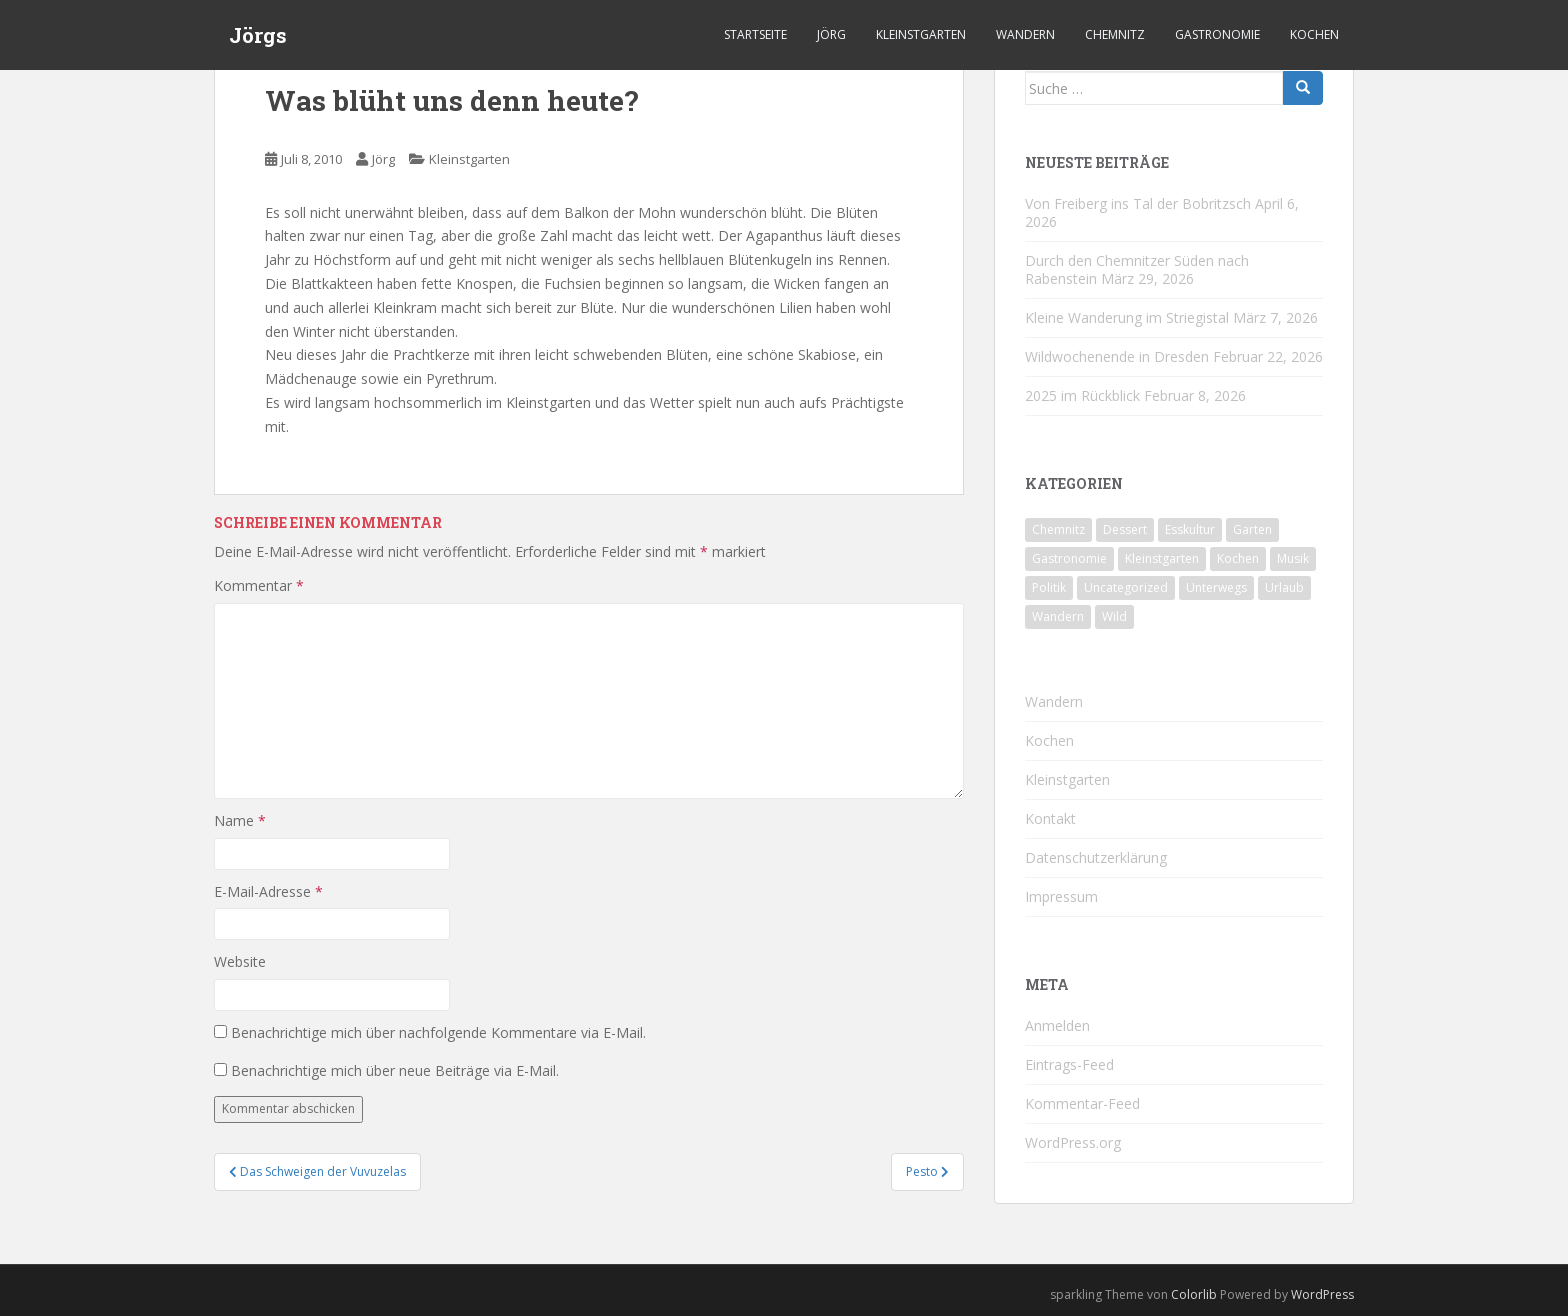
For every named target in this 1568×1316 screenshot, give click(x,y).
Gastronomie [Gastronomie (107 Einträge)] (1069, 558)
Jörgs (258, 35)
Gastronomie (1217, 34)
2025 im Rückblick (1082, 395)
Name (240, 820)
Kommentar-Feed (1082, 1103)
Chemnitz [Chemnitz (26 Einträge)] (1058, 529)
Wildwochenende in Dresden (1117, 356)
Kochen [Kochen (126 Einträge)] (1238, 558)
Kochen (1314, 34)
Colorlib (1194, 1294)
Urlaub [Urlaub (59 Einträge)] (1284, 587)
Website (240, 961)
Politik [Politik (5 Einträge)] (1049, 587)
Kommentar (259, 585)
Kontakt (1050, 818)
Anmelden (1057, 1025)
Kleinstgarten (921, 34)
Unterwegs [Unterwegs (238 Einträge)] (1216, 587)
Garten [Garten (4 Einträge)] (1252, 529)
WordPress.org (1073, 1142)
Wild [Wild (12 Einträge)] (1114, 616)
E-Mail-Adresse (268, 891)
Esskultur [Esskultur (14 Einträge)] (1190, 529)
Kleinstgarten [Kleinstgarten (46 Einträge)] (1162, 558)
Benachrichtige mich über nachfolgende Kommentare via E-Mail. (438, 1032)
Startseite (755, 34)
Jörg (831, 34)
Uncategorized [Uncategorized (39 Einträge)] (1126, 587)
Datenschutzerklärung (1096, 857)
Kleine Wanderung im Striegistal (1127, 317)
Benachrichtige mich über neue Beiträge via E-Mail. (395, 1070)
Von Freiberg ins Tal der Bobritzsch (1138, 203)
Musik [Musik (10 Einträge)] (1293, 558)
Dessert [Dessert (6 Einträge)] (1125, 529)
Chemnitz (1115, 34)
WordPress (1322, 1294)
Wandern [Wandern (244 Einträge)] (1058, 616)
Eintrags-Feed (1069, 1064)
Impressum (1061, 896)
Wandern (1025, 34)
